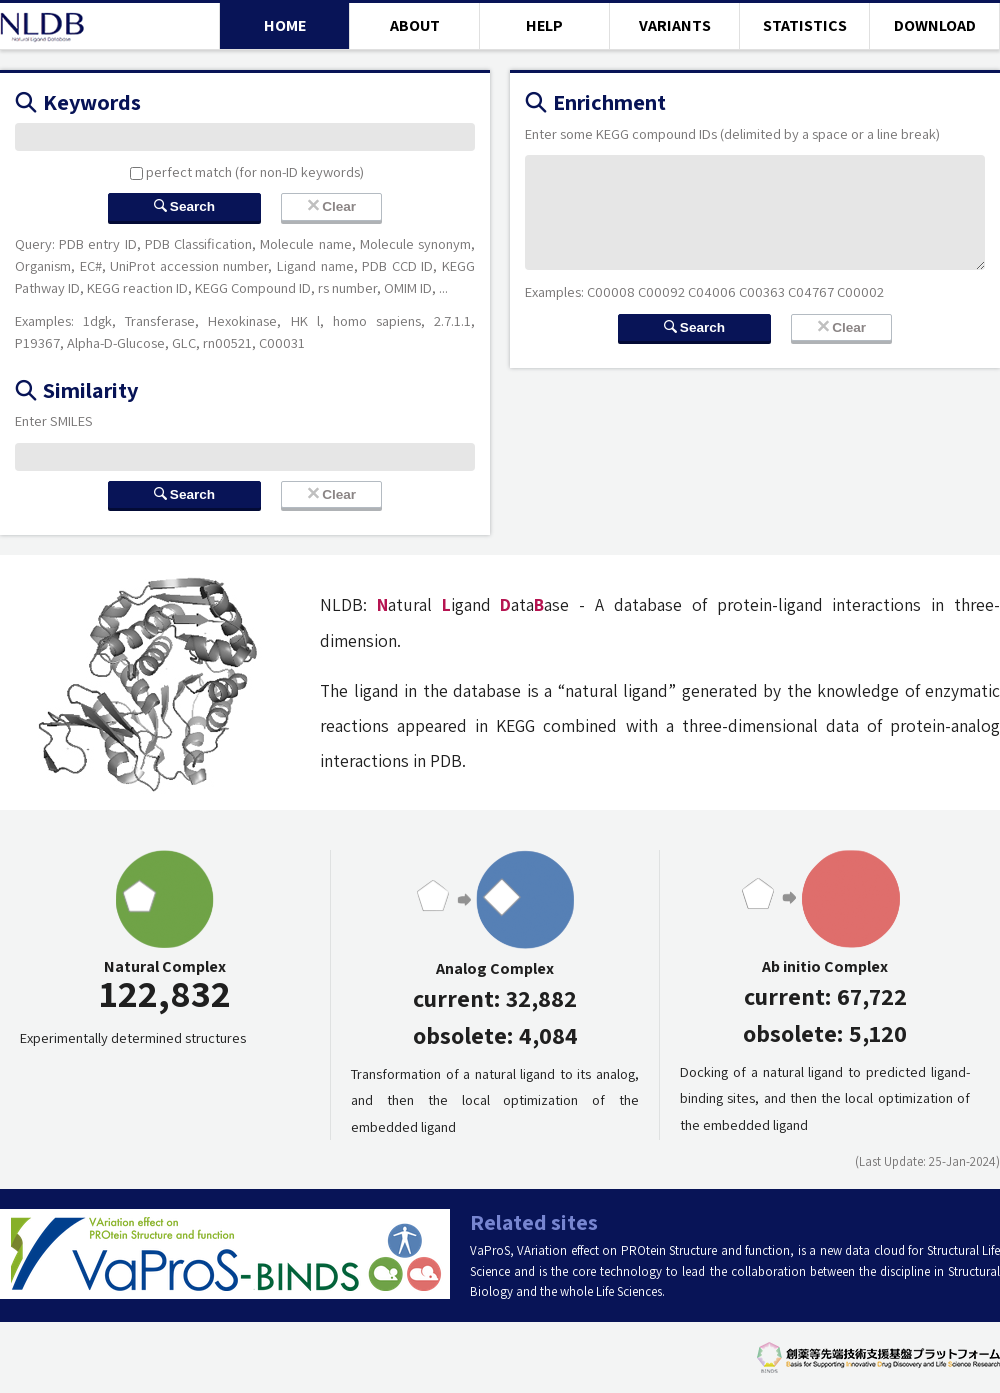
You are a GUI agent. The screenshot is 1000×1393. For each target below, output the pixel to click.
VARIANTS (675, 25)
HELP (544, 25)
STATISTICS (805, 25)
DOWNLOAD (935, 25)
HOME (285, 25)
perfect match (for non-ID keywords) (247, 171)
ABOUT (415, 25)
